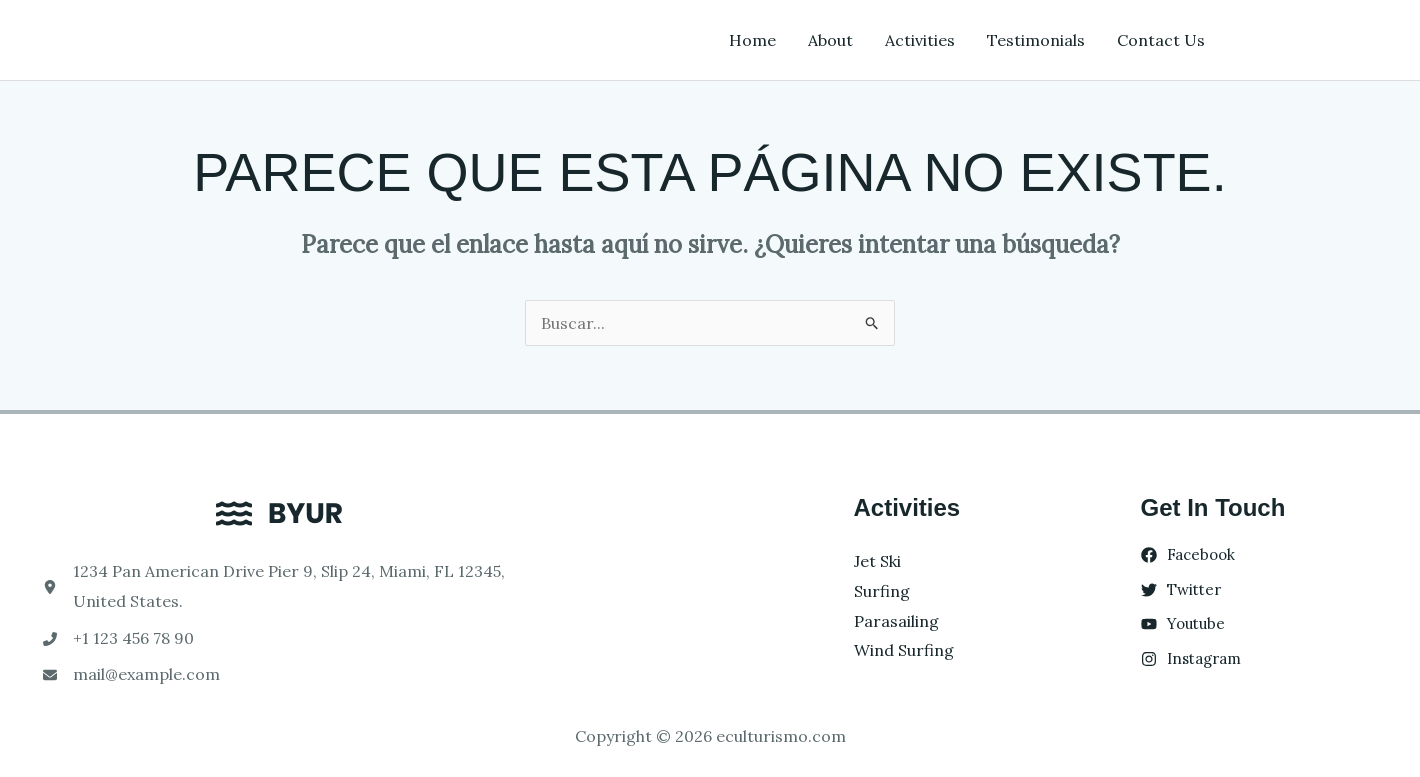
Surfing (882, 591)
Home (752, 40)
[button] (1309, 40)
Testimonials (1036, 40)
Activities (920, 40)
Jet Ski (877, 561)
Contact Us (1161, 40)
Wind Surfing (904, 650)
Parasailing (896, 621)
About (830, 40)
